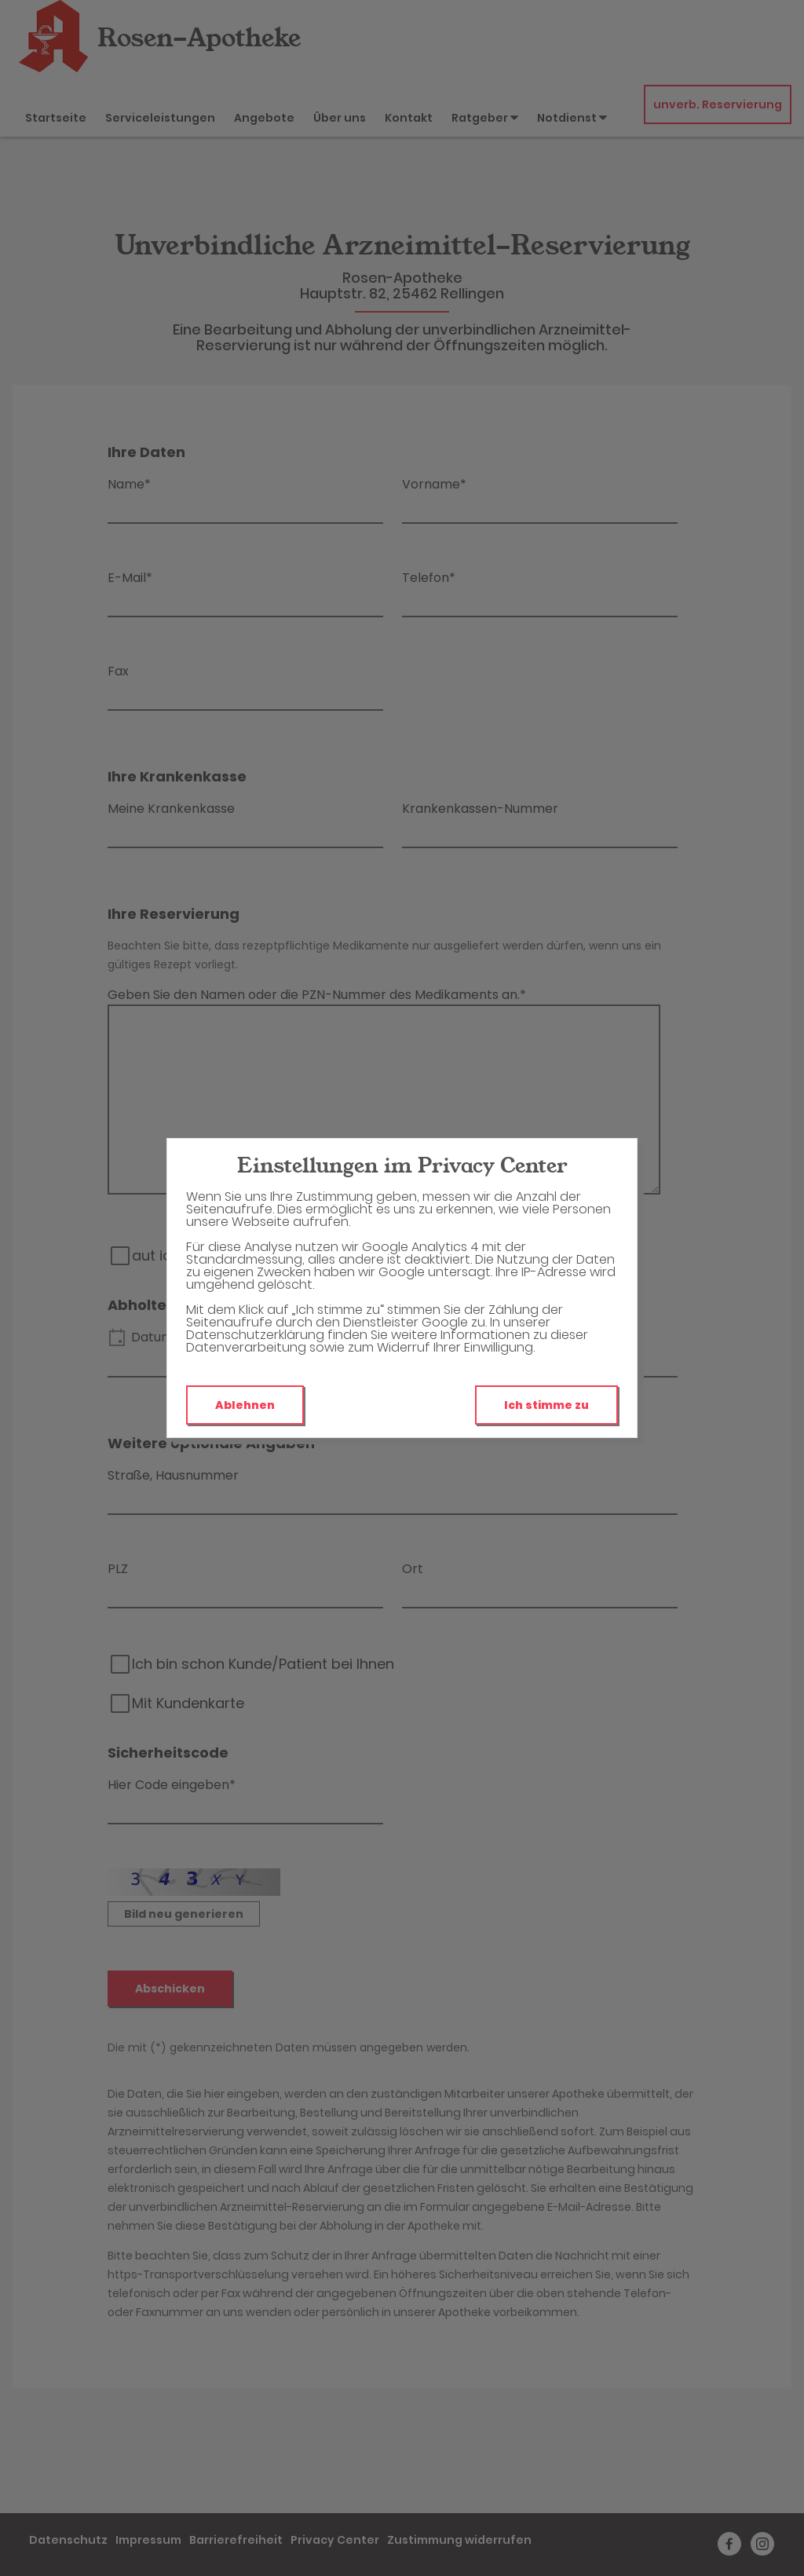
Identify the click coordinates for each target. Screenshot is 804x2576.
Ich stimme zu (546, 1405)
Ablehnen (245, 1405)
